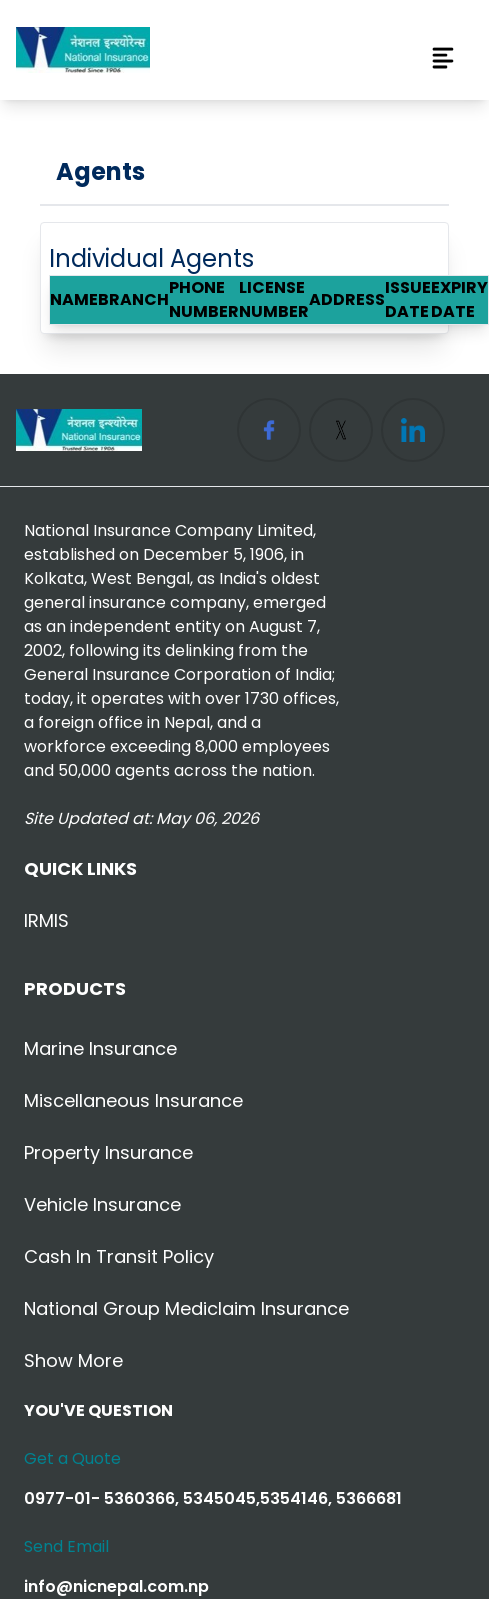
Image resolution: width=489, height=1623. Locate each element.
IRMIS (46, 920)
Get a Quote (72, 1458)
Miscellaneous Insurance (133, 1100)
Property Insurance (108, 1152)
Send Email (66, 1546)
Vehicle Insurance (102, 1204)
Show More (73, 1360)
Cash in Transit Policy (119, 1256)
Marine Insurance (100, 1048)
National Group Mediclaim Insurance (186, 1308)
